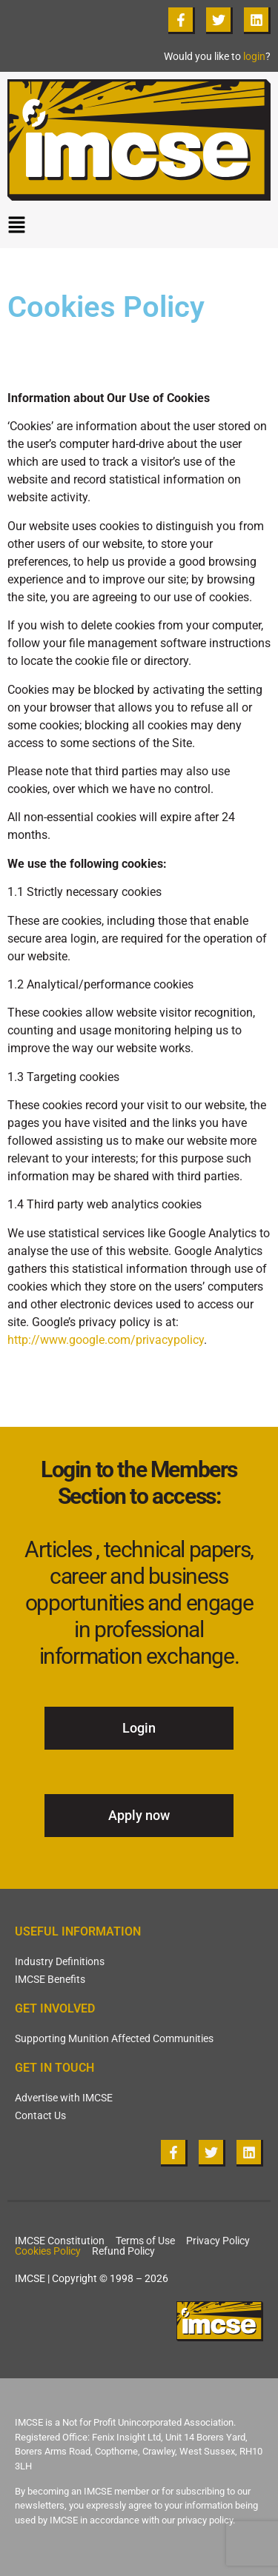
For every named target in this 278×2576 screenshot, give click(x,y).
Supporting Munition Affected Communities (114, 2038)
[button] (139, 228)
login (254, 56)
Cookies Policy (48, 2251)
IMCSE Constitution (60, 2240)
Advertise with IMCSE (64, 2098)
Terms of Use (145, 2240)
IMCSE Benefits (50, 1979)
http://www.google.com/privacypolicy (105, 1340)
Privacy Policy (218, 2240)
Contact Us (40, 2115)
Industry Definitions (60, 1961)
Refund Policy (123, 2251)
